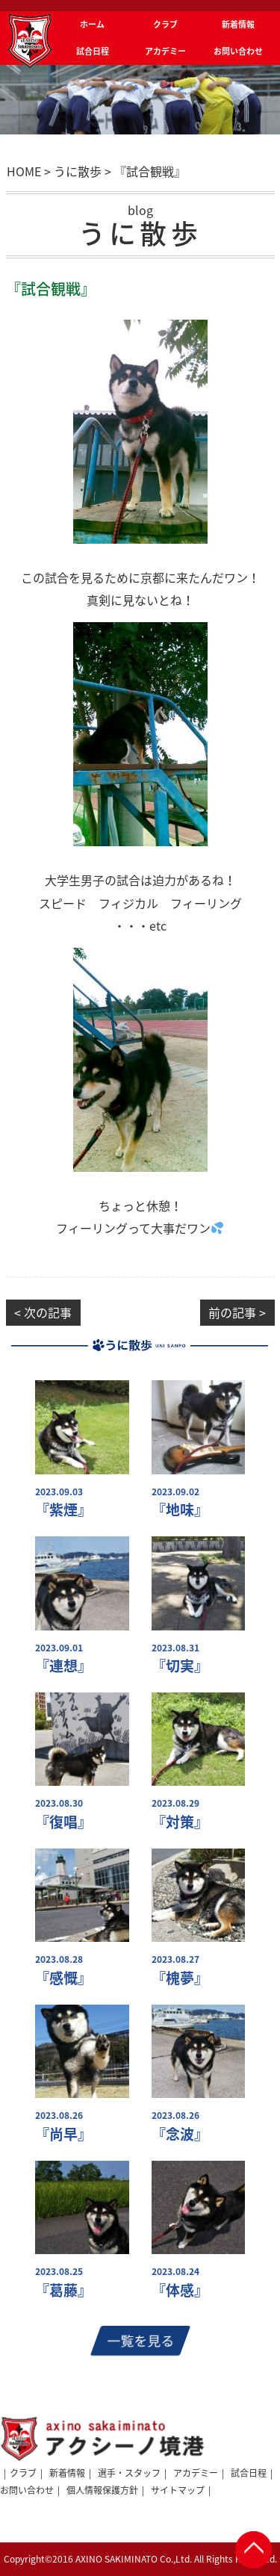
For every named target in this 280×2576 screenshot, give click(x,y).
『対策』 (180, 1822)
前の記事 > (237, 1312)
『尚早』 (63, 2134)
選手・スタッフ (129, 2473)
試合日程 (249, 2473)
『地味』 (180, 1509)
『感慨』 (63, 1978)
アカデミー (195, 2473)
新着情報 (67, 2473)
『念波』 (180, 2134)
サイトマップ (178, 2490)
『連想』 (63, 1666)
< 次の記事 (43, 1312)
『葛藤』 (63, 2290)
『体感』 (180, 2290)
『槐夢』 (180, 1978)
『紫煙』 (63, 1509)
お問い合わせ (27, 2490)
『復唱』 (63, 1822)
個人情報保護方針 (102, 2490)
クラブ (23, 2473)
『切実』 (180, 1666)
